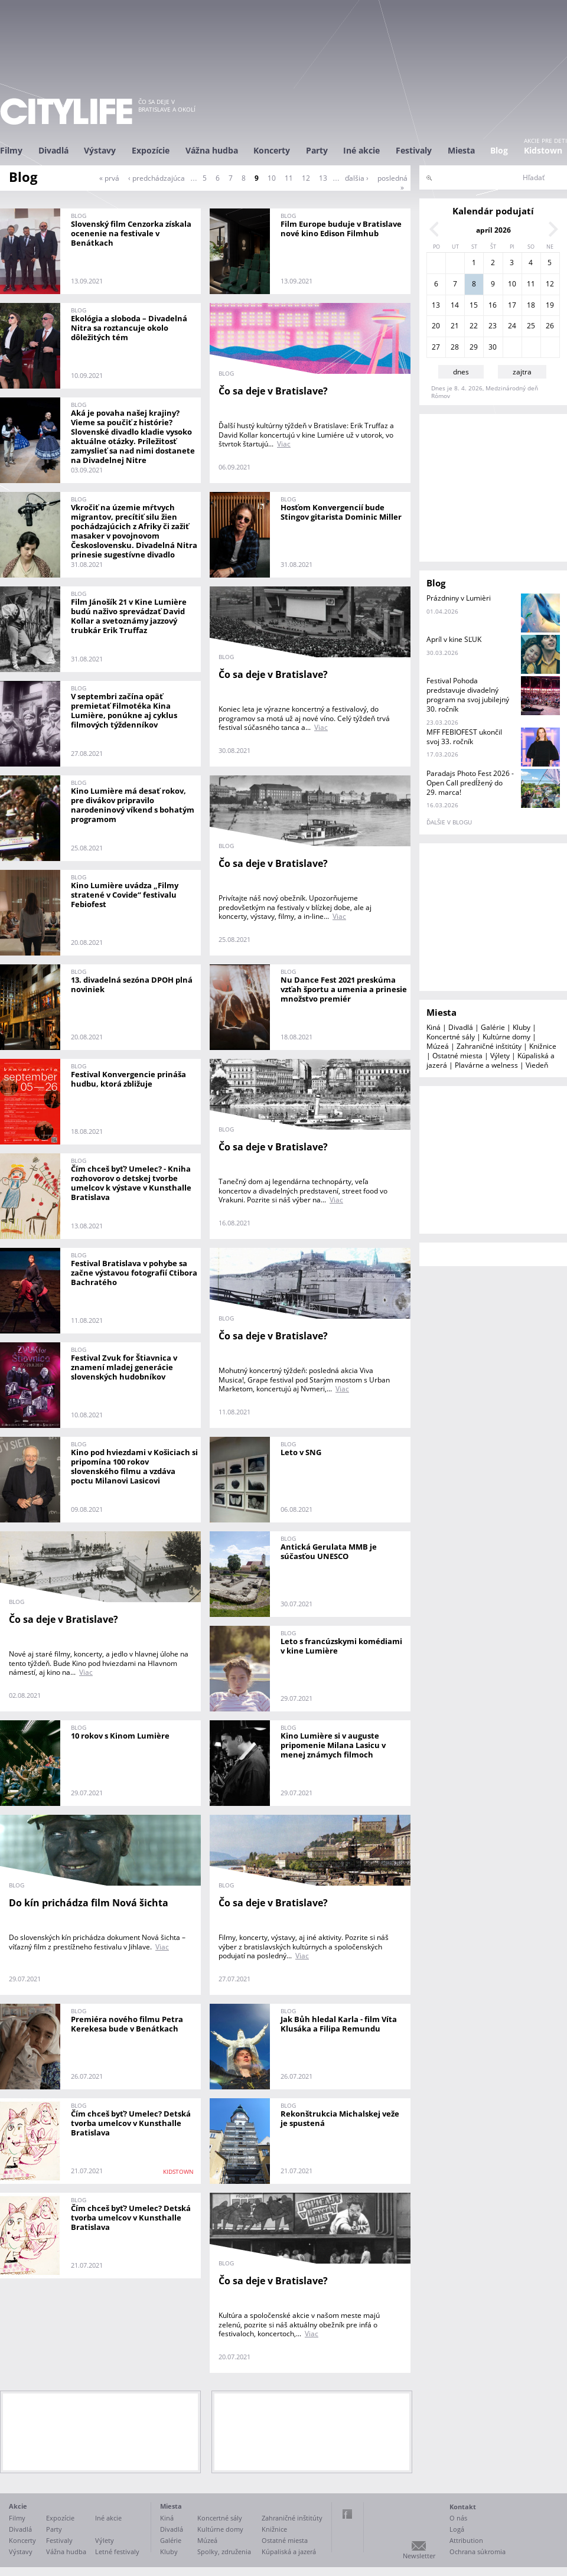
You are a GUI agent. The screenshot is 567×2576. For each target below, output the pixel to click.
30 (492, 347)
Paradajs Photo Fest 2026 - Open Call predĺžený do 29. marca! (470, 782)
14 (455, 305)
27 (436, 347)
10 (272, 178)
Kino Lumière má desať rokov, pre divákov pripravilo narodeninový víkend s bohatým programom (132, 804)
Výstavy (100, 150)
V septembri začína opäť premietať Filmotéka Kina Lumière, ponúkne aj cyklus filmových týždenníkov (124, 710)
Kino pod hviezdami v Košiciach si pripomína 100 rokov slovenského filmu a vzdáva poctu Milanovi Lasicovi (134, 1466)
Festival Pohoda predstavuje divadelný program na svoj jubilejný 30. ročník (467, 695)
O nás (458, 2517)
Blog (499, 150)
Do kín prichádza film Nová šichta (88, 1902)
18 (531, 305)
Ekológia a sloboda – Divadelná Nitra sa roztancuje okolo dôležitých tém (129, 328)
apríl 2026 (493, 230)
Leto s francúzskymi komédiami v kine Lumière (341, 1646)
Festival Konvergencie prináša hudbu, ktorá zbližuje (128, 1079)
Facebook (347, 2514)
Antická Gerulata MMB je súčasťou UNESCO (329, 1551)
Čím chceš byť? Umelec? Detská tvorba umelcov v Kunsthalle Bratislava (131, 2123)
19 (550, 305)
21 (455, 326)
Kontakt (462, 2506)
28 (455, 347)
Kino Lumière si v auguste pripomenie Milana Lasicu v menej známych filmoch (333, 1745)
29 (474, 347)
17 (512, 305)
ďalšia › (357, 178)
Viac (284, 444)
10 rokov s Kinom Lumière (120, 1735)
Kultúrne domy (506, 1037)
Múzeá (437, 1046)
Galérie (493, 1027)
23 (492, 326)
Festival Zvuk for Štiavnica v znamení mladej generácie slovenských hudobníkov (124, 1367)
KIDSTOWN (178, 2171)
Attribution (466, 2540)
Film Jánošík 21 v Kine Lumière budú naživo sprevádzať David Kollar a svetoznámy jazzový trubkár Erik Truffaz (129, 615)
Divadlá (53, 150)
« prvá (109, 178)
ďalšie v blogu (449, 822)
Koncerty (271, 150)
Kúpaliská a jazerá (289, 2551)
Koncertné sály (450, 1037)
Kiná (433, 1027)
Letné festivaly (117, 2551)
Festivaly (414, 150)
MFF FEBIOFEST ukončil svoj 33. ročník (464, 736)
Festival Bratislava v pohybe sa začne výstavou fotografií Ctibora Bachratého (134, 1272)
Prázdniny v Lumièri (458, 598)
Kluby (521, 1027)
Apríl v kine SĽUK (453, 639)
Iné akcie (361, 150)
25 (531, 326)
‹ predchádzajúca (156, 178)
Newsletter (419, 2555)
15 (474, 305)
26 (550, 326)
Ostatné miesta (457, 1056)
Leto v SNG (301, 1452)
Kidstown (543, 150)
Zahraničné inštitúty (489, 1046)
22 (474, 326)
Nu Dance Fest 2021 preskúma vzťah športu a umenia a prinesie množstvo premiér (344, 989)
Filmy (11, 150)
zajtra (522, 372)
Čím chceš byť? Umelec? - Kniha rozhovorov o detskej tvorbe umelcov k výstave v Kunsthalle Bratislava (131, 1182)
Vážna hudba (211, 150)
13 (323, 178)
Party (317, 150)
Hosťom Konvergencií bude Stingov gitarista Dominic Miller (341, 512)
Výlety (500, 1056)
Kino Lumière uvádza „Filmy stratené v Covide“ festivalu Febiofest (124, 894)
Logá (456, 2529)
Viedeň (537, 1065)
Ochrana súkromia (477, 2551)
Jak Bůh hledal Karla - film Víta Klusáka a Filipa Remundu (339, 2024)
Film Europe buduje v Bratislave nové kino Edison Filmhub (341, 229)
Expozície (151, 150)
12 (306, 178)
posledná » (392, 183)
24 (512, 326)
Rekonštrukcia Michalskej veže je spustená (340, 2118)
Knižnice (542, 1046)
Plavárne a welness (486, 1065)
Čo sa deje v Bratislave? (273, 390)
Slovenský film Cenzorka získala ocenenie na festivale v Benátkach (131, 233)
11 (289, 178)
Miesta (461, 150)
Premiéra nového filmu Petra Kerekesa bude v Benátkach (127, 2024)
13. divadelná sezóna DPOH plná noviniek (132, 984)
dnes (461, 372)
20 (436, 326)
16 (492, 305)
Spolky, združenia (224, 2551)
